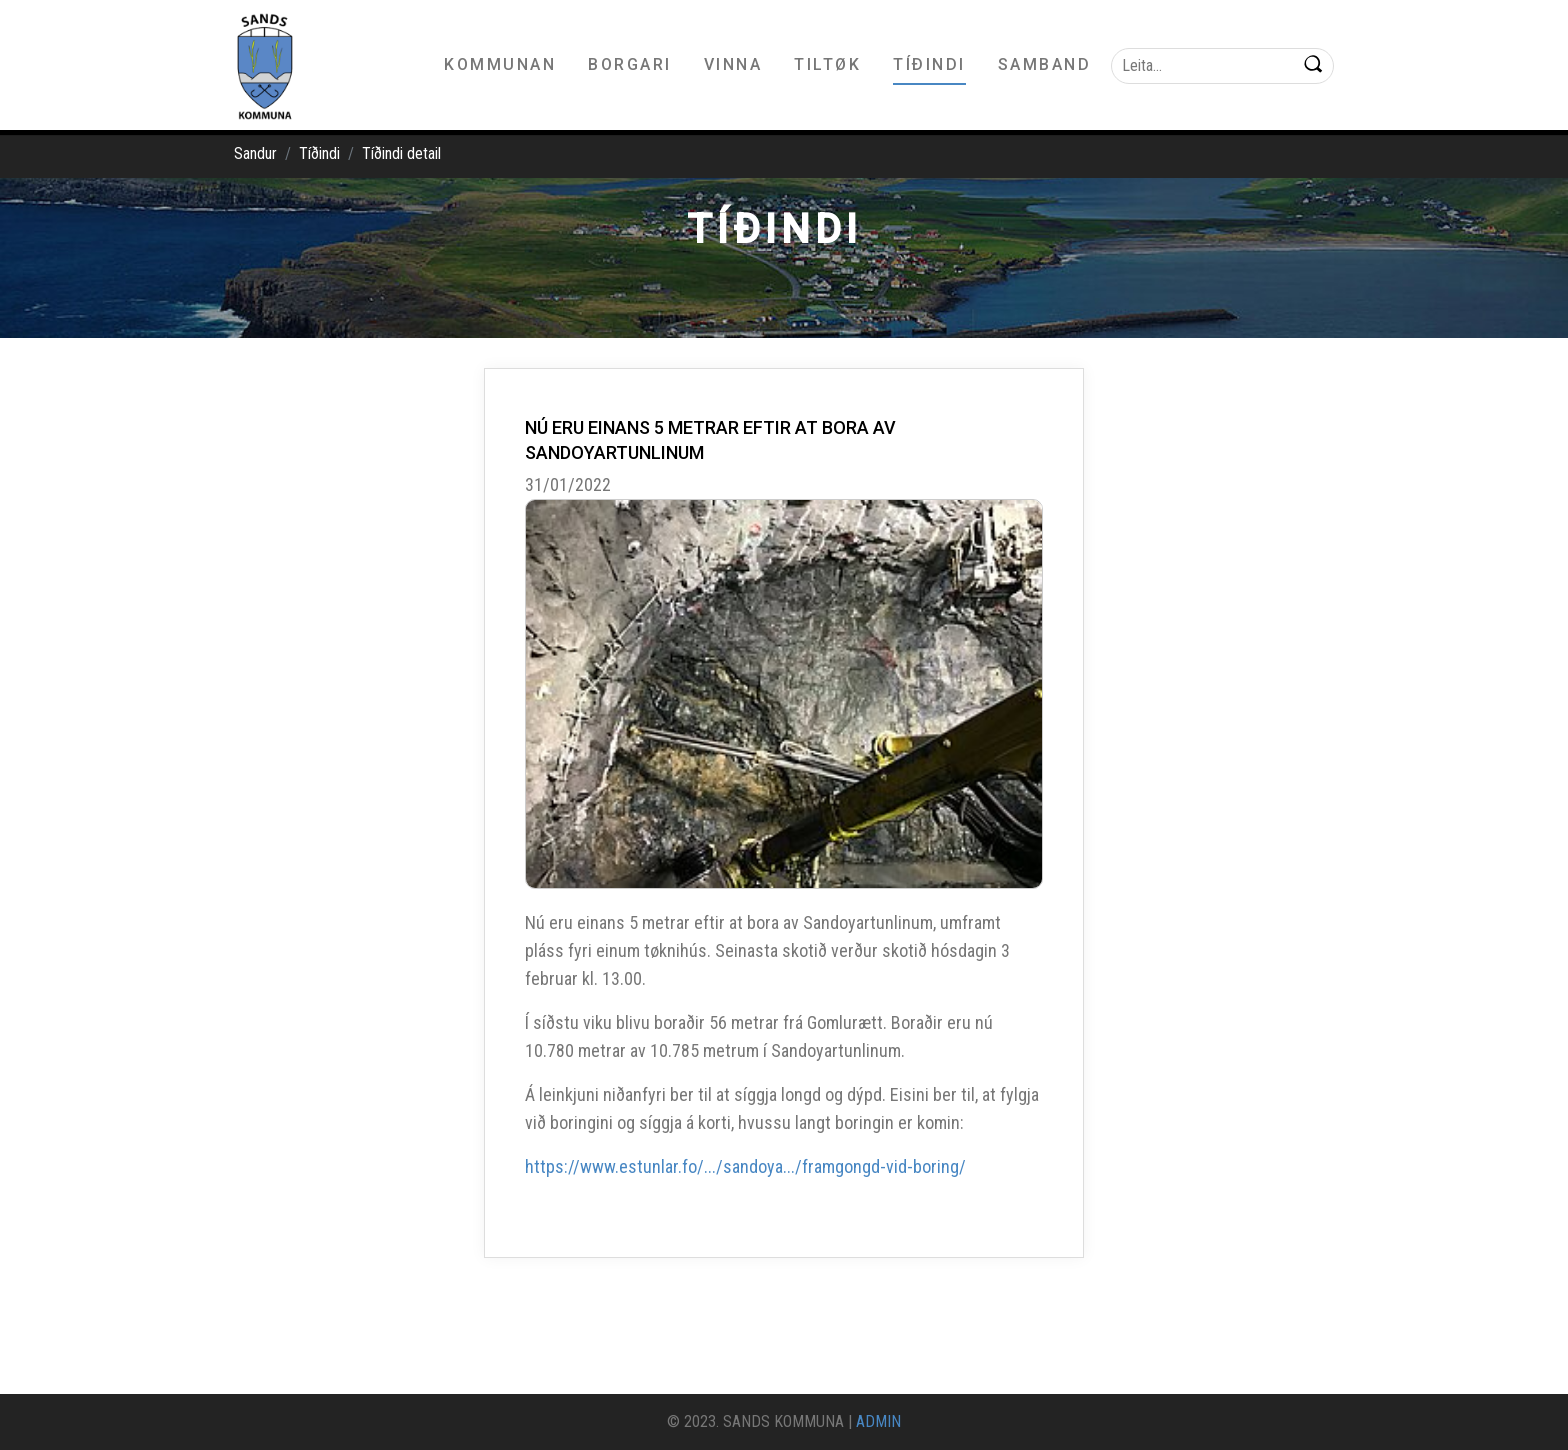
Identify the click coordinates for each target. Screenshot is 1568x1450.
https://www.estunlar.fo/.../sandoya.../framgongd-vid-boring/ (745, 1166)
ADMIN (878, 1421)
